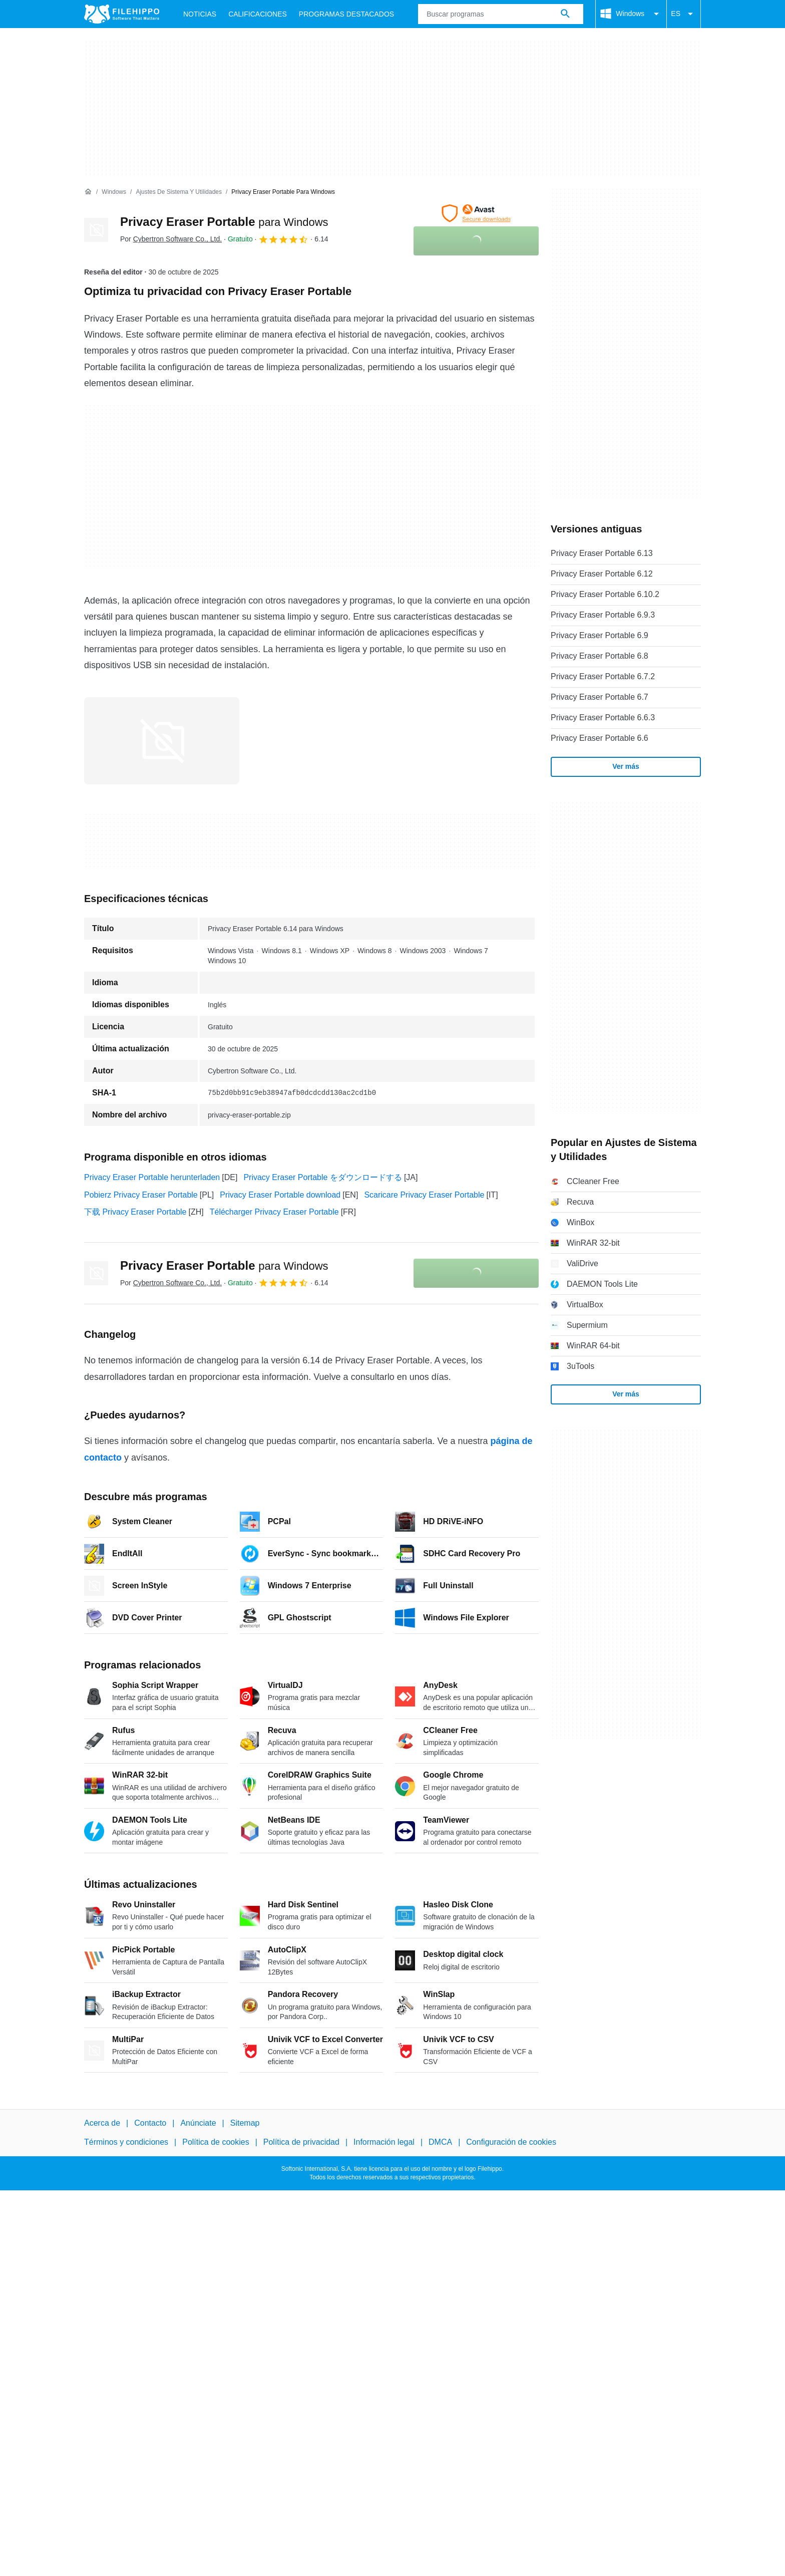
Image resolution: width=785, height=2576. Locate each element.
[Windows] (114, 192)
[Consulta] (500, 14)
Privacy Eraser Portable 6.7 (599, 697)
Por (171, 239)
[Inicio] (88, 191)
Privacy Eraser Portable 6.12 (602, 573)
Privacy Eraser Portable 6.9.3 (603, 615)
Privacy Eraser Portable (224, 221)
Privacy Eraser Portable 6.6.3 (603, 717)
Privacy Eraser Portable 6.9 (599, 635)
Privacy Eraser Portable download (280, 1195)
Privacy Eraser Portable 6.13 (602, 553)
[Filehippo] (121, 14)
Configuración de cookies (511, 2142)
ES (683, 14)
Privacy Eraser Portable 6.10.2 (605, 594)
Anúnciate (198, 2123)
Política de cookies (215, 2142)
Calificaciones (257, 14)
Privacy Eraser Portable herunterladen (152, 1177)
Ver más (625, 766)
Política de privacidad (301, 2142)
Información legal (384, 2142)
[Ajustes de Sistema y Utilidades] (179, 192)
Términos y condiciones (126, 2142)
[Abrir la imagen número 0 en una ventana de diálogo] (161, 740)
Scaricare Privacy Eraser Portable (424, 1195)
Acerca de (102, 2123)
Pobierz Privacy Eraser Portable (141, 1195)
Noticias (199, 14)
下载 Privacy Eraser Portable (135, 1212)
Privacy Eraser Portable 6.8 (599, 656)
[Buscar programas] (565, 14)
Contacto (150, 2123)
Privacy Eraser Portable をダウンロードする (322, 1177)
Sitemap (245, 2123)
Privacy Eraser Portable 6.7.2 (603, 676)
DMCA (440, 2142)
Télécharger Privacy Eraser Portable (274, 1212)
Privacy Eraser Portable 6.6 (599, 738)
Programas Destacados (346, 14)
